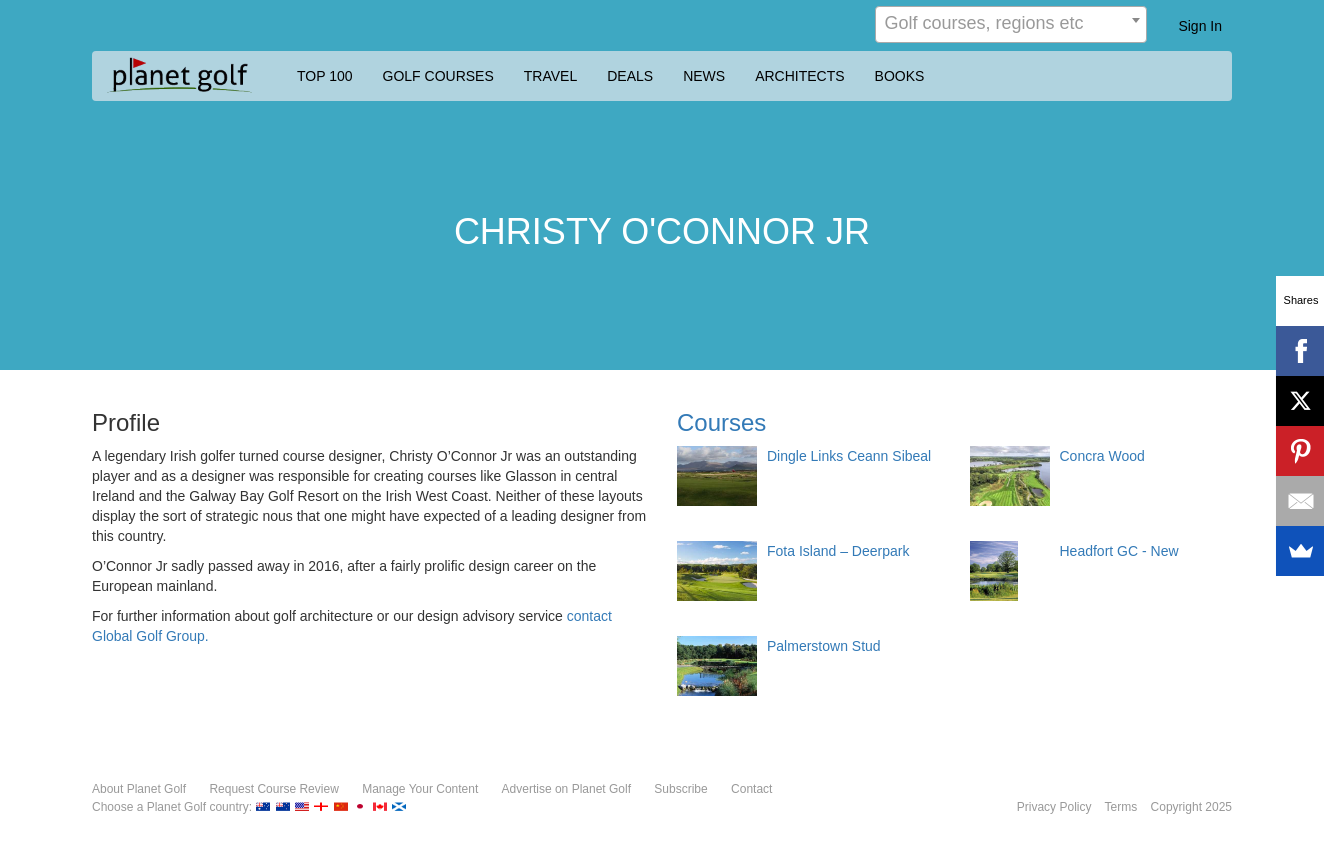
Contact (751, 789)
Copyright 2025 (1191, 807)
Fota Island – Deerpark (838, 551)
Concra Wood (1102, 456)
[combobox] (1011, 24)
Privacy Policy (1054, 807)
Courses (721, 422)
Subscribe (680, 789)
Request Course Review (273, 789)
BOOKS (900, 76)
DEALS (630, 76)
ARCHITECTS (799, 76)
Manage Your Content (420, 789)
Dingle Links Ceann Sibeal (849, 456)
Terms (1121, 807)
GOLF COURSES (438, 76)
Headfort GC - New (1119, 551)
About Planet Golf (139, 789)
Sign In (1200, 26)
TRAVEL (550, 76)
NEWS (704, 76)
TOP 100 (325, 76)
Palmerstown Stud (824, 646)
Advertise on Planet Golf (566, 789)
